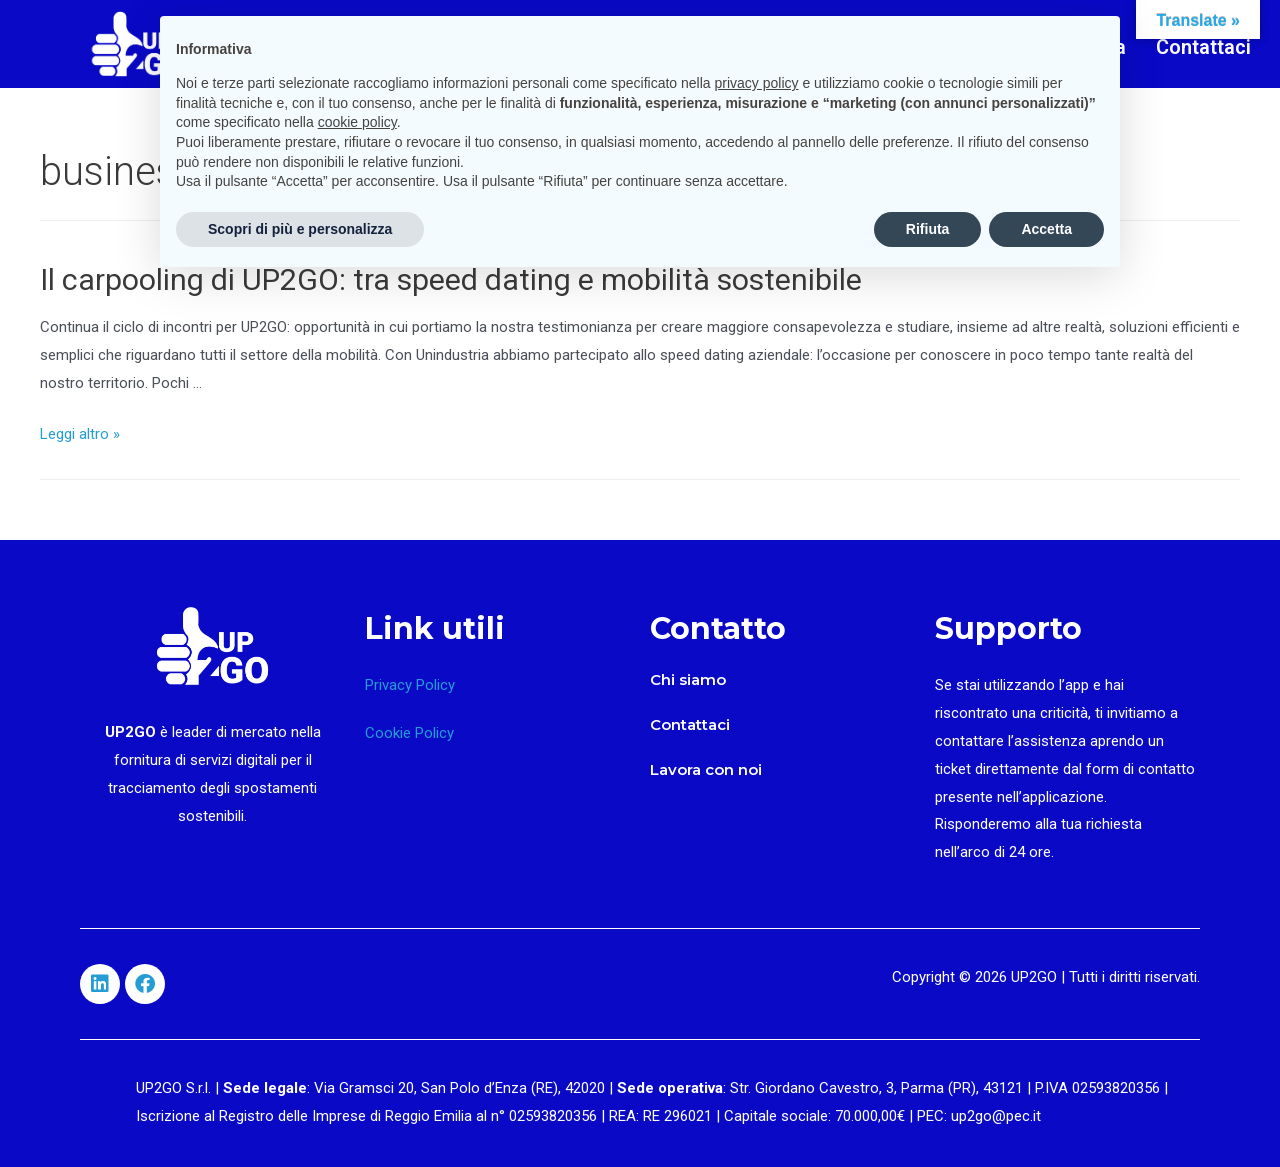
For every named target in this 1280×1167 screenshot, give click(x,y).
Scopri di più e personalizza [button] (300, 229)
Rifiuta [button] (928, 229)
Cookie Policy (409, 733)
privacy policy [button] (757, 83)
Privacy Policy (410, 685)
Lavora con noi (706, 769)
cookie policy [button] (357, 122)
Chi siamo (688, 679)
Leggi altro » (80, 434)
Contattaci (1203, 47)
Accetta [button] (1046, 229)
